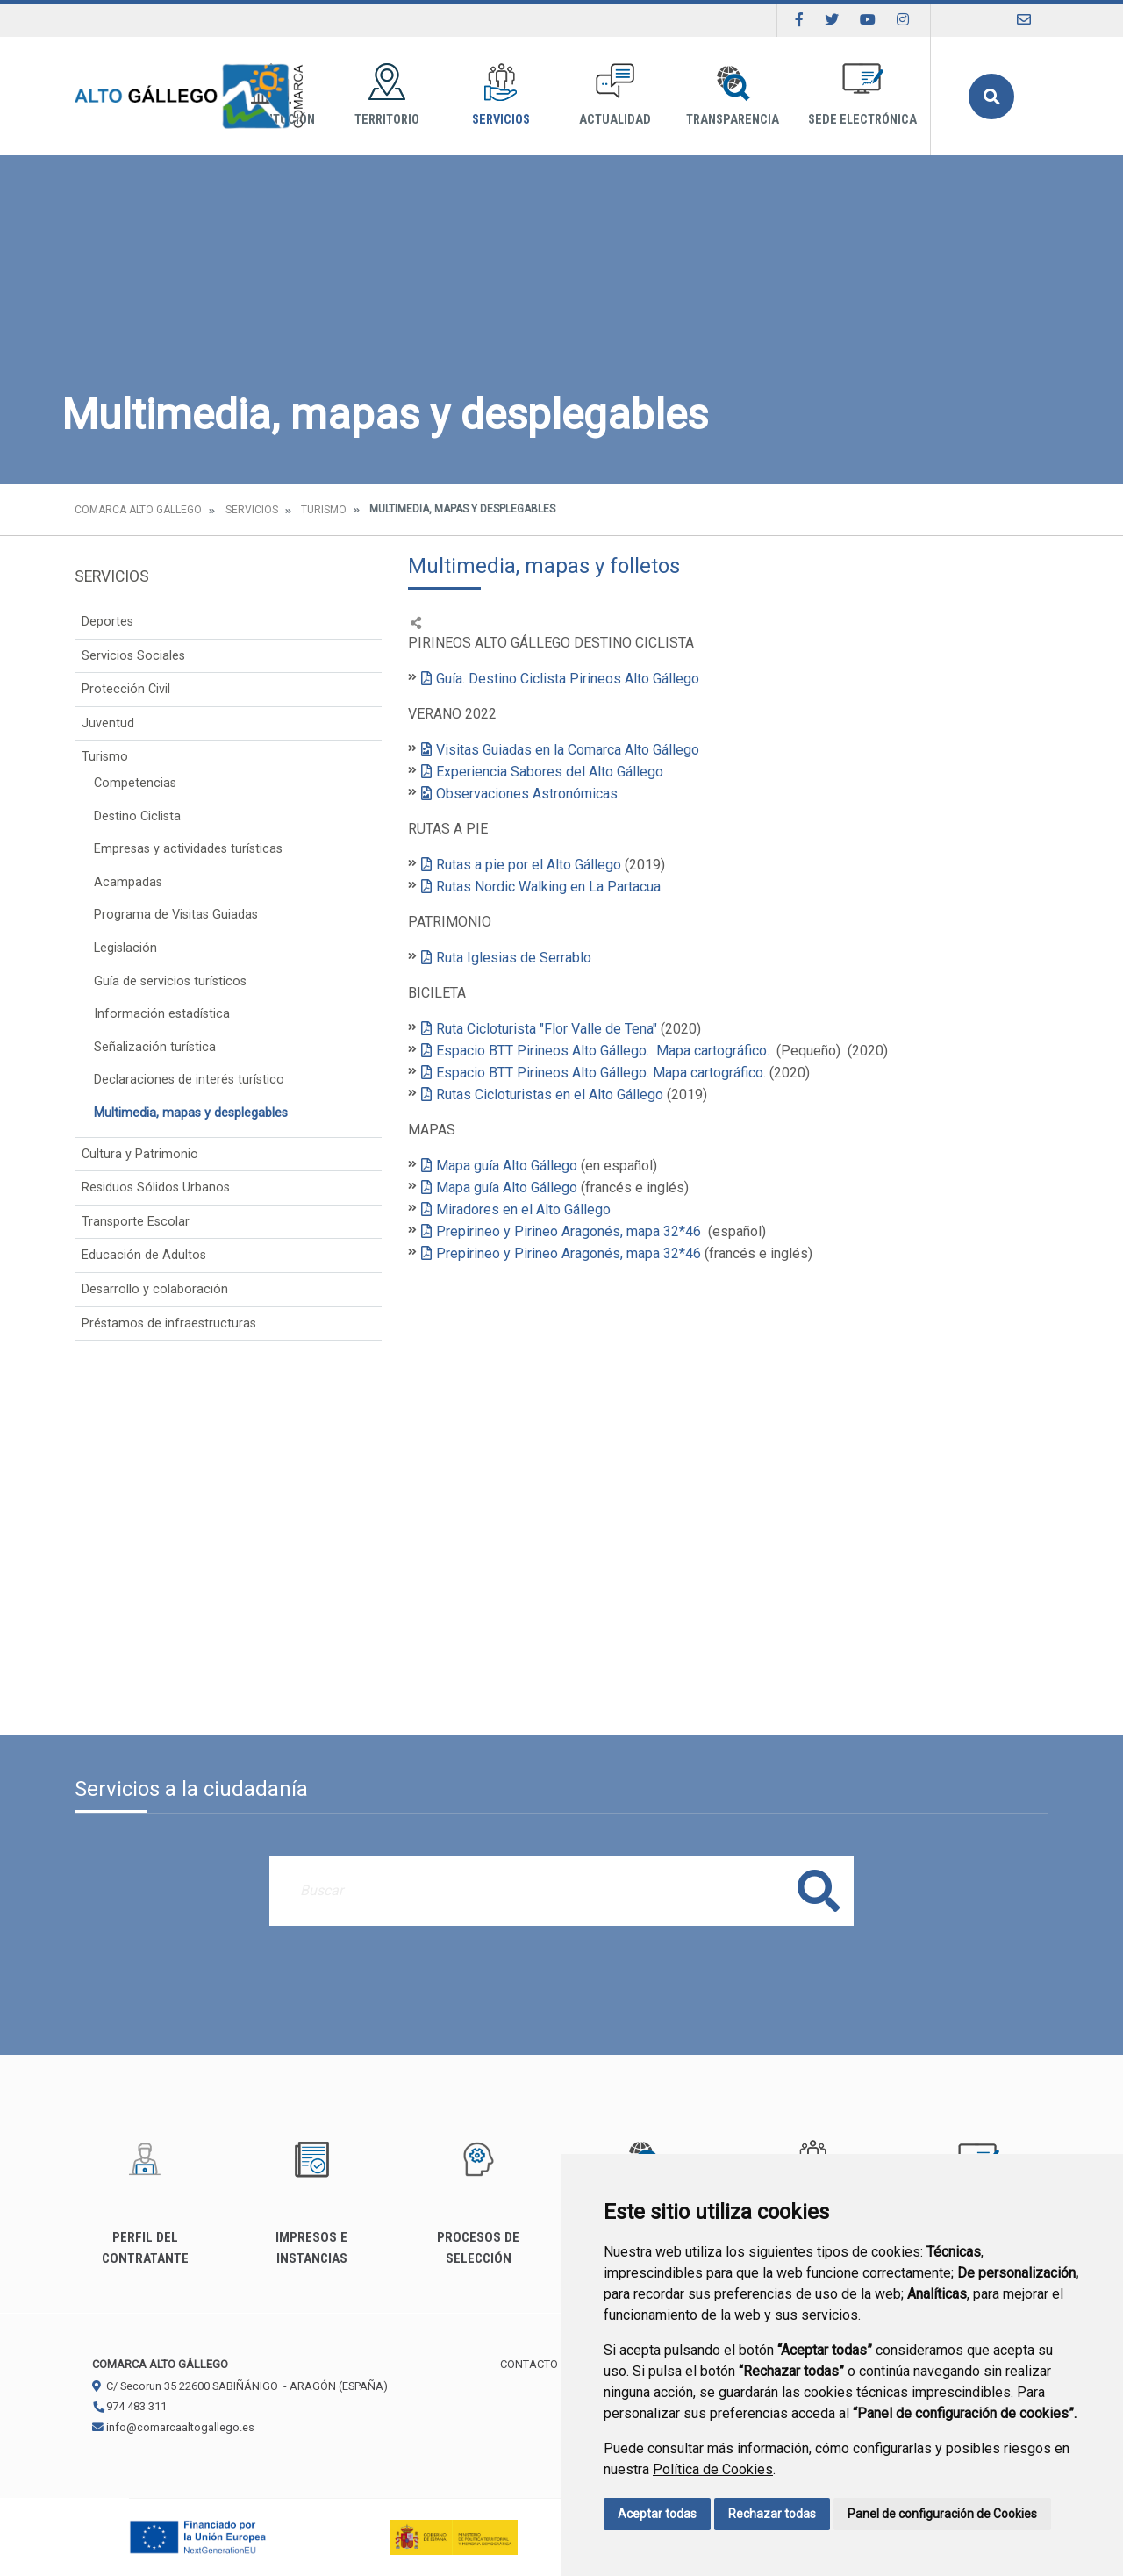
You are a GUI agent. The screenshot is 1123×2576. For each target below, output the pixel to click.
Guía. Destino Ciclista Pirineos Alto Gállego (567, 678)
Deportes (107, 621)
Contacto (529, 2364)
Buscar (991, 96)
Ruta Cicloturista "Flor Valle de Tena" (546, 1028)
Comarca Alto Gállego (138, 510)
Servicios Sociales (133, 655)
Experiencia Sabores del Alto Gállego (551, 771)
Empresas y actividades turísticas (188, 848)
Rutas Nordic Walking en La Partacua (548, 886)
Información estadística (162, 1013)
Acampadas (128, 882)
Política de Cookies (713, 2469)
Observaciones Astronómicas (527, 793)
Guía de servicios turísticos (170, 981)
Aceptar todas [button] (657, 2514)
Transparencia (732, 95)
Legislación (125, 948)
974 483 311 (129, 2406)
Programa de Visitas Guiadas (176, 914)
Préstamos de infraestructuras (169, 1323)
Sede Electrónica (862, 95)
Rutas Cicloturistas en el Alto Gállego (549, 1094)
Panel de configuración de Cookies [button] (942, 2514)
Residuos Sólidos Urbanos (156, 1187)
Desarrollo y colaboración (155, 1289)
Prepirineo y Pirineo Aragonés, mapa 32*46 (570, 1231)
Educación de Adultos (144, 1255)
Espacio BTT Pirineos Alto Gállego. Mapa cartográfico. (602, 1050)
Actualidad (615, 95)
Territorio (386, 95)
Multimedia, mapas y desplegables (191, 1113)
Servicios (501, 95)
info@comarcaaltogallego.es (173, 2427)
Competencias (135, 783)
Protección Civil (126, 689)
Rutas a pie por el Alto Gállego (528, 864)
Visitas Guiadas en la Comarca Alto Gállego (569, 749)
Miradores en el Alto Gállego (525, 1209)
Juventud (108, 723)
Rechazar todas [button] (772, 2514)
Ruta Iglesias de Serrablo (513, 957)
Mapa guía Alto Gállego (506, 1165)
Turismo (322, 510)
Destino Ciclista (137, 816)
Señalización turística (155, 1047)
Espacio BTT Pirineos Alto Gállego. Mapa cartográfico (599, 1072)
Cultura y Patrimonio (140, 1154)
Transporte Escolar (136, 1221)
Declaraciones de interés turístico (189, 1079)
